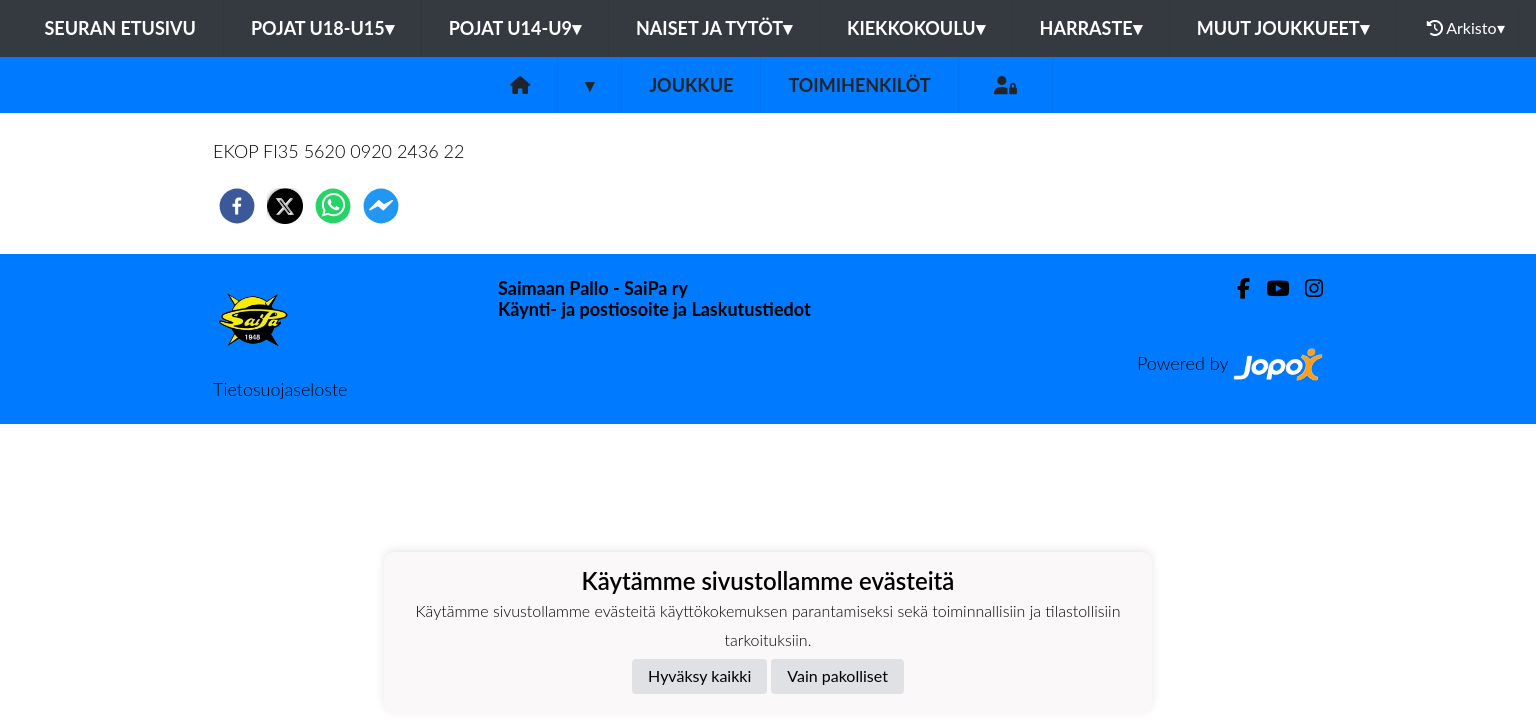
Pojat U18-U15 (322, 28)
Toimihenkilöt (859, 85)
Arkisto (1466, 28)
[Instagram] (1306, 288)
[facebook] (237, 206)
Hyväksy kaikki (699, 675)
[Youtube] (1269, 288)
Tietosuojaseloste (280, 389)
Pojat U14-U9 (515, 28)
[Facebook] (1235, 288)
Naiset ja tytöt (714, 28)
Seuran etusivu (120, 28)
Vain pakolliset (837, 675)
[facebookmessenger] (381, 206)
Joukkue (691, 85)
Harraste (1091, 28)
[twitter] (285, 206)
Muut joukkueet (1283, 28)
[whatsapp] (333, 206)
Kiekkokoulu (916, 28)
